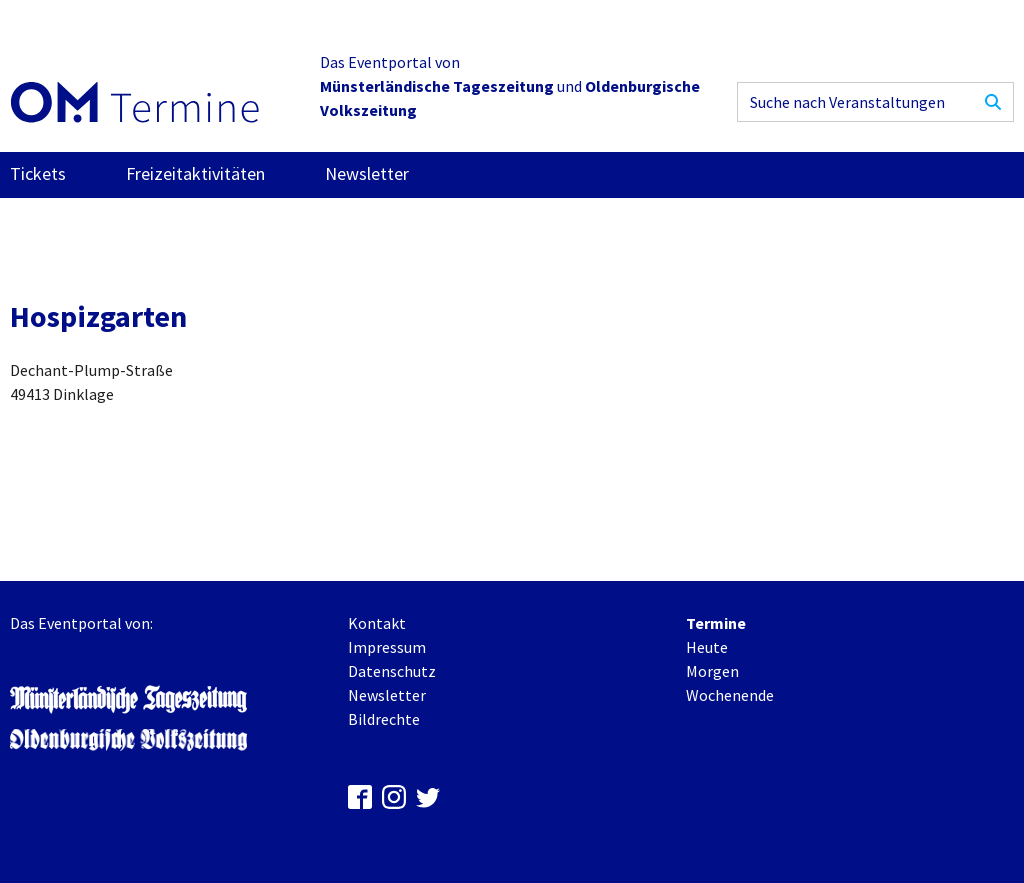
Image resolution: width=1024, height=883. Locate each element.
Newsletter (367, 173)
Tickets (38, 173)
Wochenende (730, 695)
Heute (707, 647)
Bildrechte (384, 719)
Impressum (387, 647)
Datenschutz (392, 671)
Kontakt (377, 623)
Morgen (712, 671)
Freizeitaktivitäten (195, 173)
